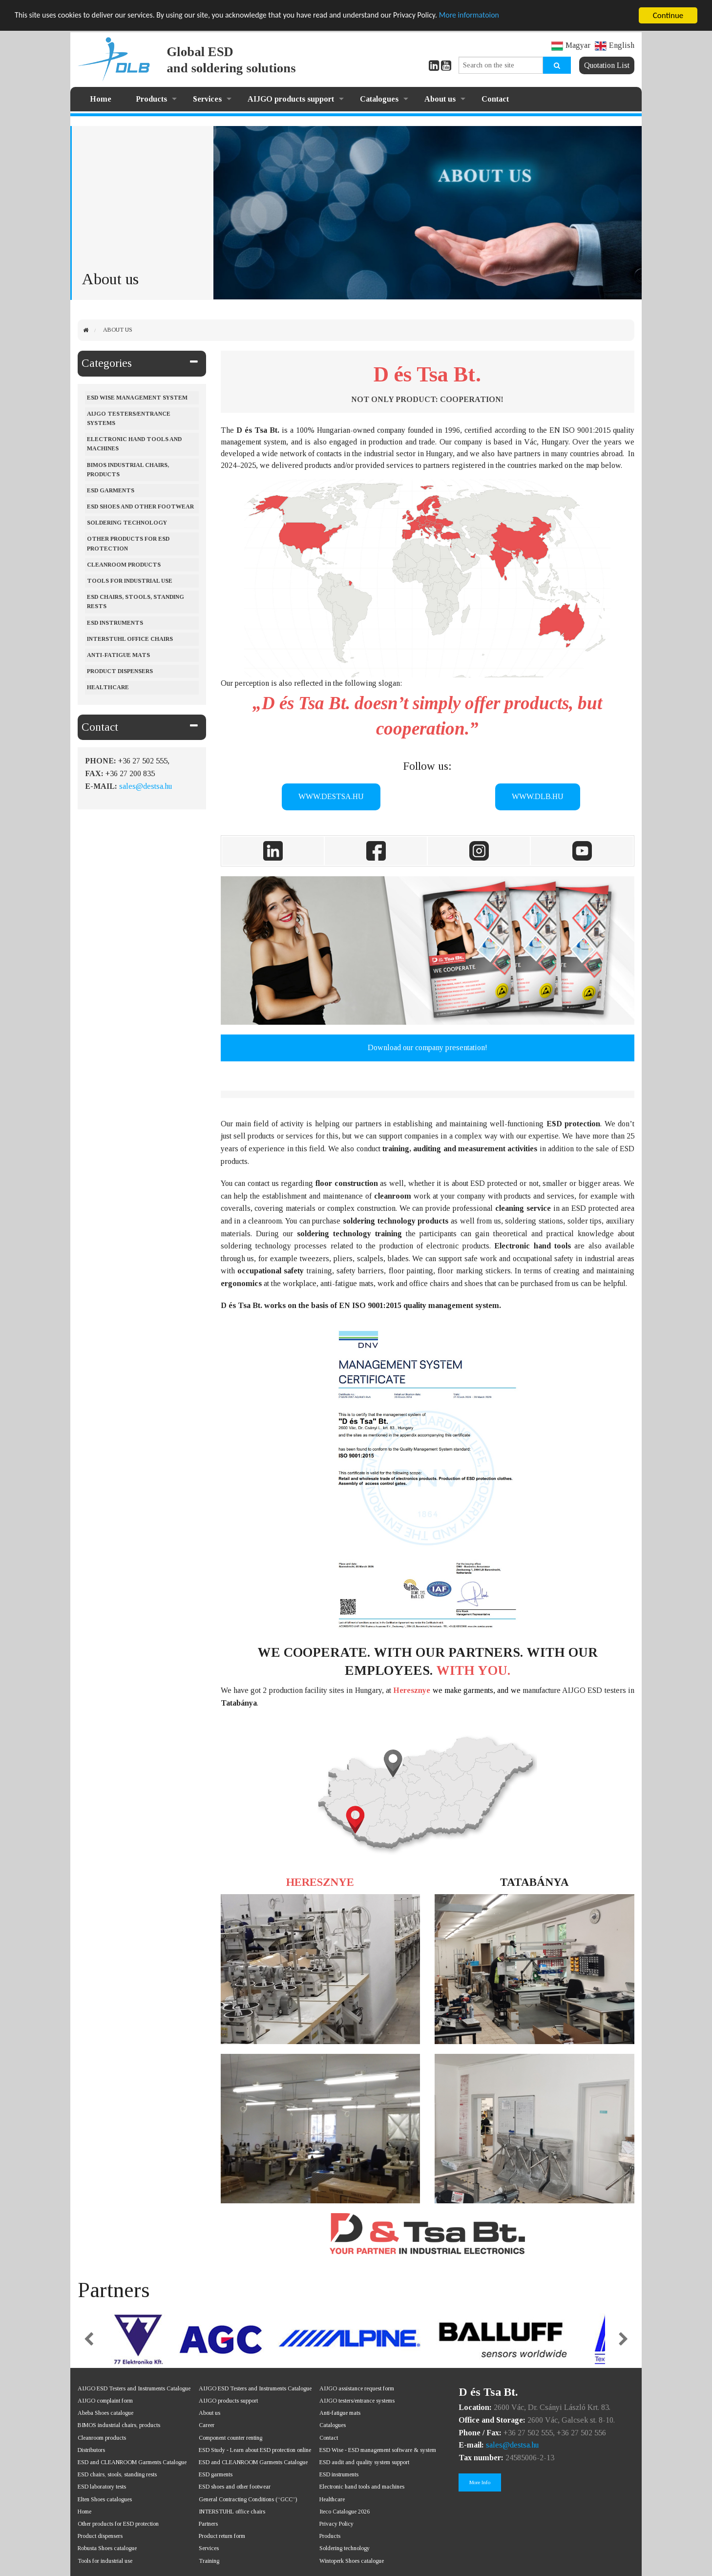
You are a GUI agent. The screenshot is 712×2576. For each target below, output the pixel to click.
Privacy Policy (336, 2523)
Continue (668, 15)
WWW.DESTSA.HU (331, 796)
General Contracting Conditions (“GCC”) (248, 2499)
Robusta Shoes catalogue (107, 2548)
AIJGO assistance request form (356, 2388)
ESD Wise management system (137, 397)
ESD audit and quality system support (364, 2462)
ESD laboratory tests (102, 2486)
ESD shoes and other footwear (140, 506)
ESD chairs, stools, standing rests (135, 601)
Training (209, 2560)
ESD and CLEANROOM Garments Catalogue (132, 2462)
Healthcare (108, 687)
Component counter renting (230, 2437)
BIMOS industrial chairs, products (128, 470)
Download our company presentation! (427, 1047)
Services (207, 99)
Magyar (570, 45)
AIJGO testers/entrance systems (128, 418)
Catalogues (379, 99)
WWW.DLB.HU (538, 796)
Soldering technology (344, 2548)
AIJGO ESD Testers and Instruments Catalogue (134, 2388)
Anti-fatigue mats (118, 655)
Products (151, 99)
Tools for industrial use (129, 580)
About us (440, 99)
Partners (208, 2523)
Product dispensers (120, 671)
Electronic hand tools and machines (134, 444)
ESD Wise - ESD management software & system (377, 2450)
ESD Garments (110, 490)
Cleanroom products (124, 564)
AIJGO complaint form (105, 2400)
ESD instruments (115, 622)
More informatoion (500, 16)
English (614, 45)
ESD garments (215, 2474)
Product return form (222, 2536)
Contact (495, 99)
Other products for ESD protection (128, 543)
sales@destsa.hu (145, 786)
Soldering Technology (127, 522)
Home (100, 99)
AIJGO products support (291, 99)
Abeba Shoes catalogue (105, 2412)
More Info (479, 2482)
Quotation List (606, 65)
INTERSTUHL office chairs (232, 2511)
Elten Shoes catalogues (105, 2499)
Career (206, 2425)
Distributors (91, 2450)
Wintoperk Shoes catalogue (351, 2560)
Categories (107, 363)
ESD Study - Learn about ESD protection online (255, 2450)
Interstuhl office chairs (130, 638)
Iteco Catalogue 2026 (344, 2511)
